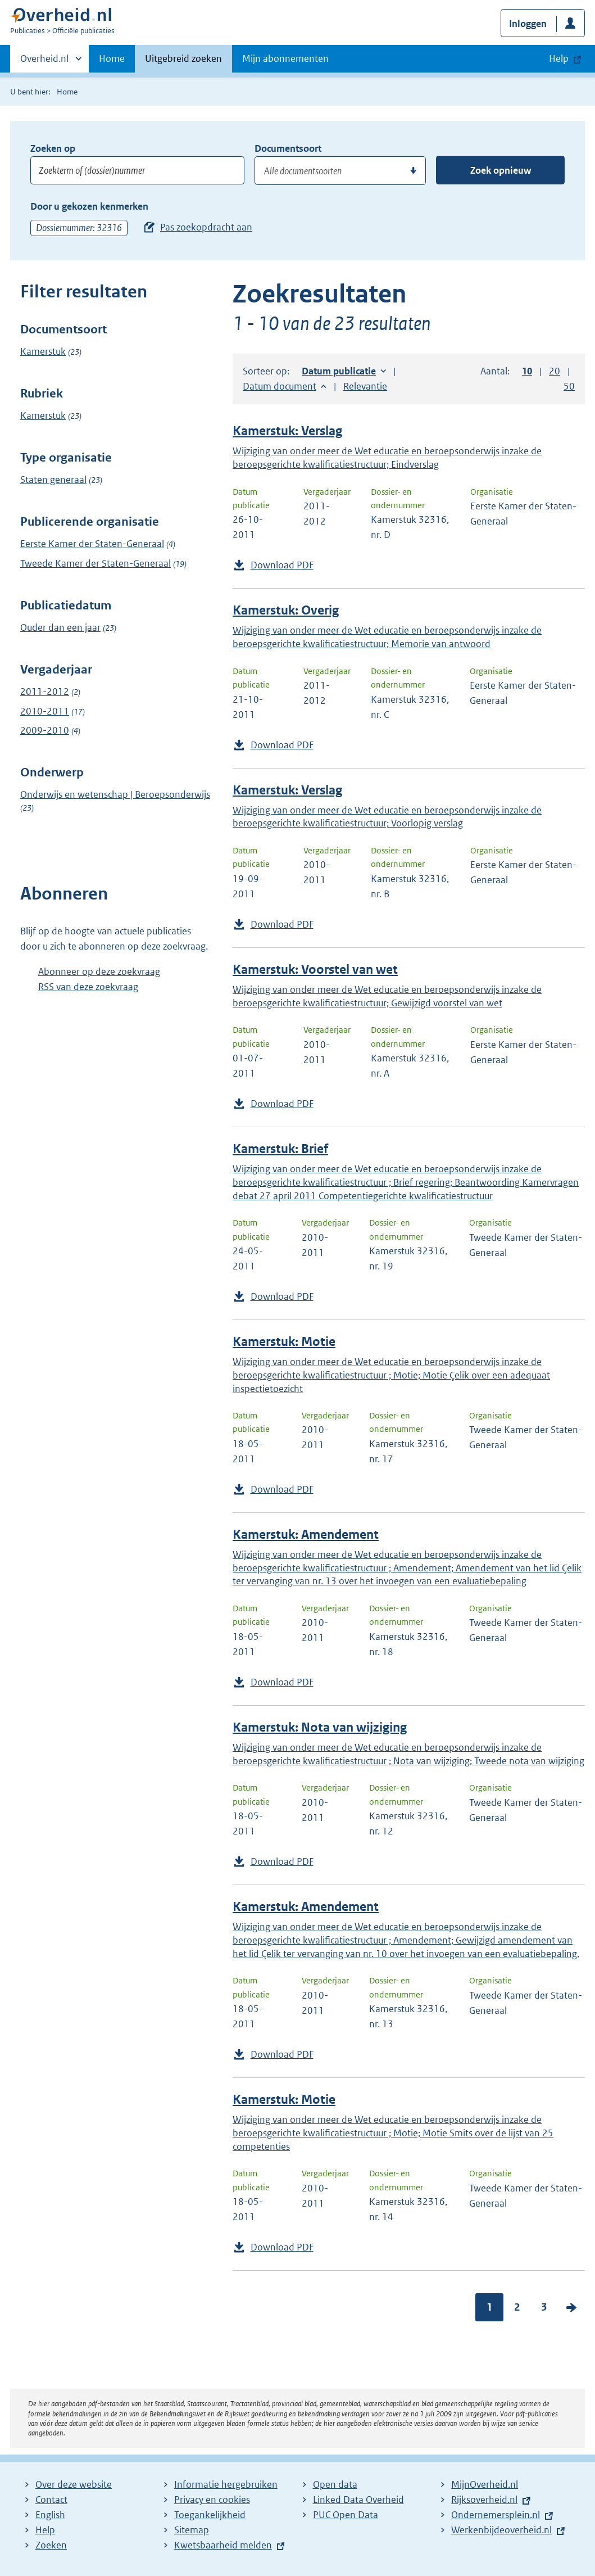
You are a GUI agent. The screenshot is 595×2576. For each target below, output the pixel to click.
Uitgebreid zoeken (183, 58)
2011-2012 (44, 691)
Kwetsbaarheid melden (223, 2545)
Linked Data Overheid (358, 2499)
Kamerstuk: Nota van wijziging (320, 1727)
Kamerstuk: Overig (286, 610)
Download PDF (282, 565)
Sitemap (191, 2530)
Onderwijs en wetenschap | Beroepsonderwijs (115, 794)
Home (112, 58)
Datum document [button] (279, 386)
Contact (51, 2499)
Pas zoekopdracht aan (206, 227)
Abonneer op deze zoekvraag (99, 971)
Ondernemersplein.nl (495, 2515)
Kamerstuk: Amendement (306, 1534)
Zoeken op (52, 148)
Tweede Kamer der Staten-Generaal (95, 563)
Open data (335, 2484)
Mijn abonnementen (285, 58)
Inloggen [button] (528, 23)
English (50, 2515)
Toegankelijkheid (210, 2515)
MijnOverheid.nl (484, 2484)
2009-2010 (44, 730)
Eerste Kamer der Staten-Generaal (92, 543)
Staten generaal (53, 479)
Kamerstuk (43, 351)
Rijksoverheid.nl (484, 2499)
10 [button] (527, 371)
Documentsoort (288, 148)
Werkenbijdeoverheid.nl (501, 2530)
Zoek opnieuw (500, 170)
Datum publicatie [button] (339, 371)
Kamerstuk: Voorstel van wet (315, 969)
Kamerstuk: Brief (280, 1148)
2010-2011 (44, 711)
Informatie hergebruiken (226, 2484)
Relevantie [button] (365, 386)
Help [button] (559, 58)
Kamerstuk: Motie (284, 1341)
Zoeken (51, 2545)
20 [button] (554, 371)
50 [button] (569, 386)
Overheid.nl (44, 62)
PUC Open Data (345, 2515)
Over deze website (73, 2484)
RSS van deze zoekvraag (88, 986)
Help (45, 2530)
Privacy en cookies (212, 2499)
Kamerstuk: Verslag (287, 431)
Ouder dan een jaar (60, 627)
